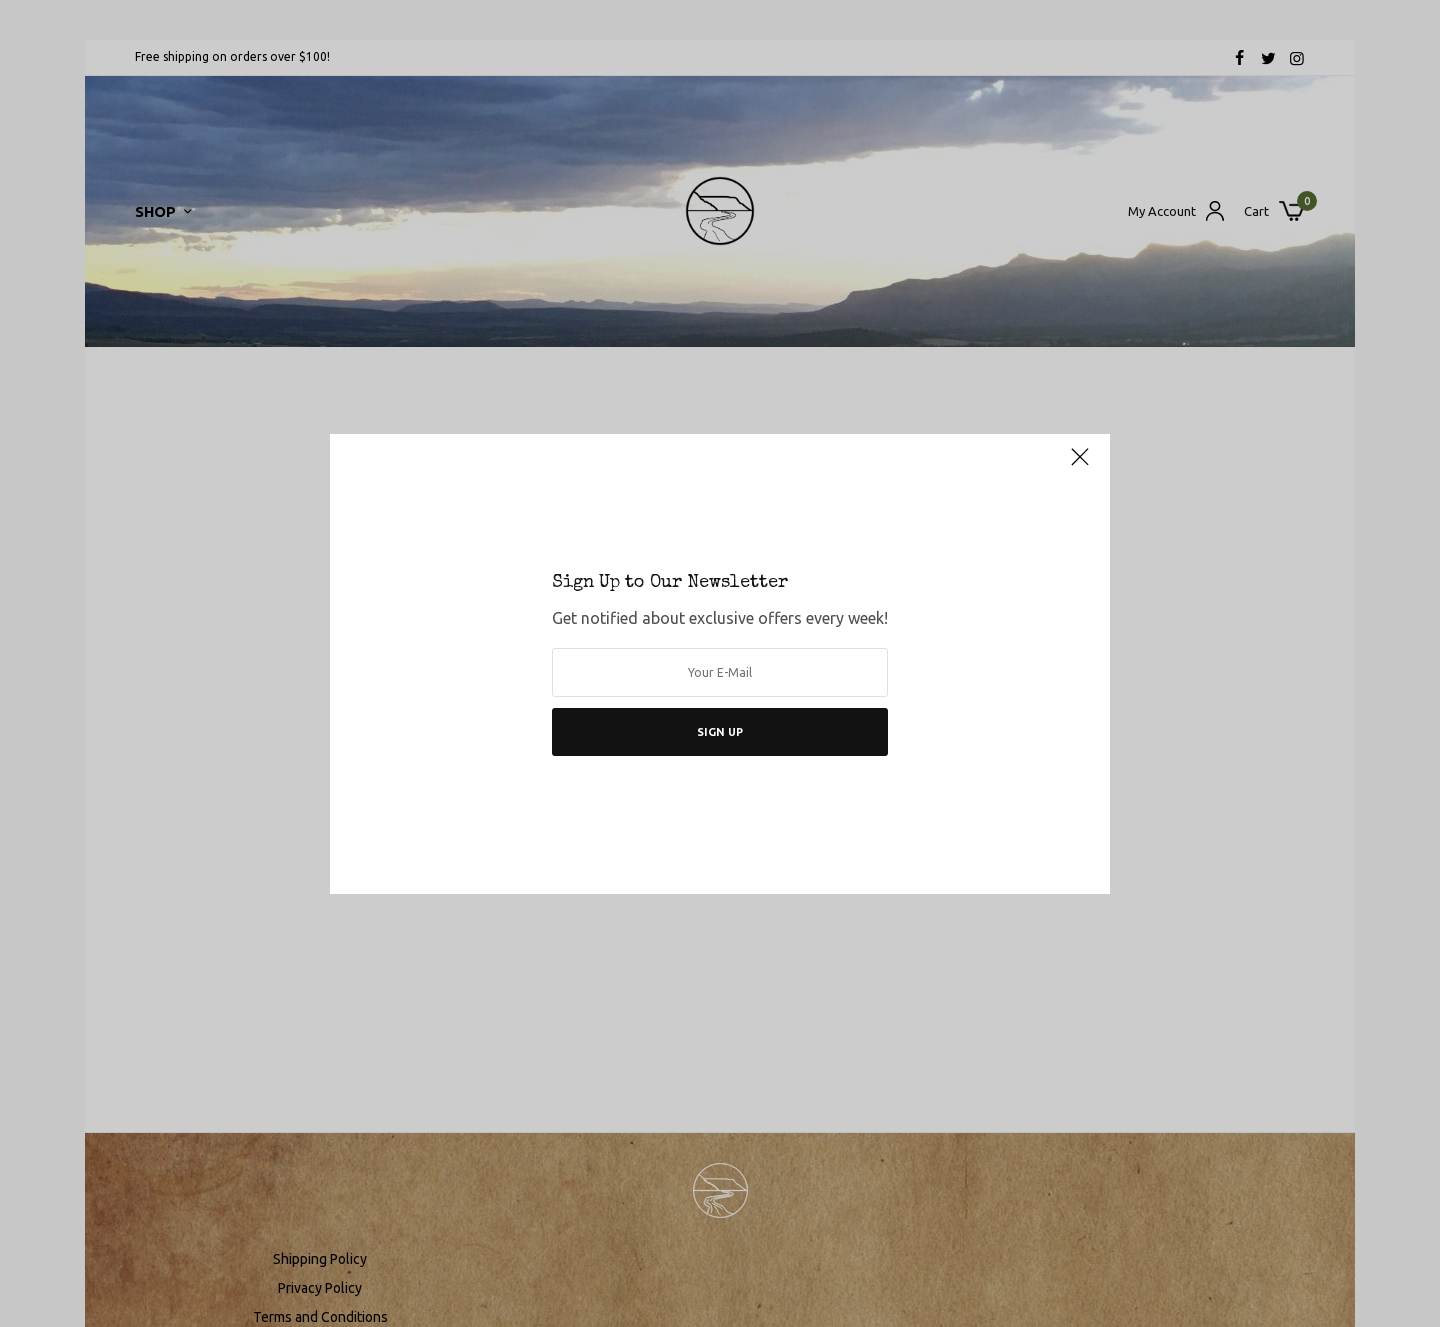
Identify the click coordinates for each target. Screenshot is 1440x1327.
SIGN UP (720, 732)
